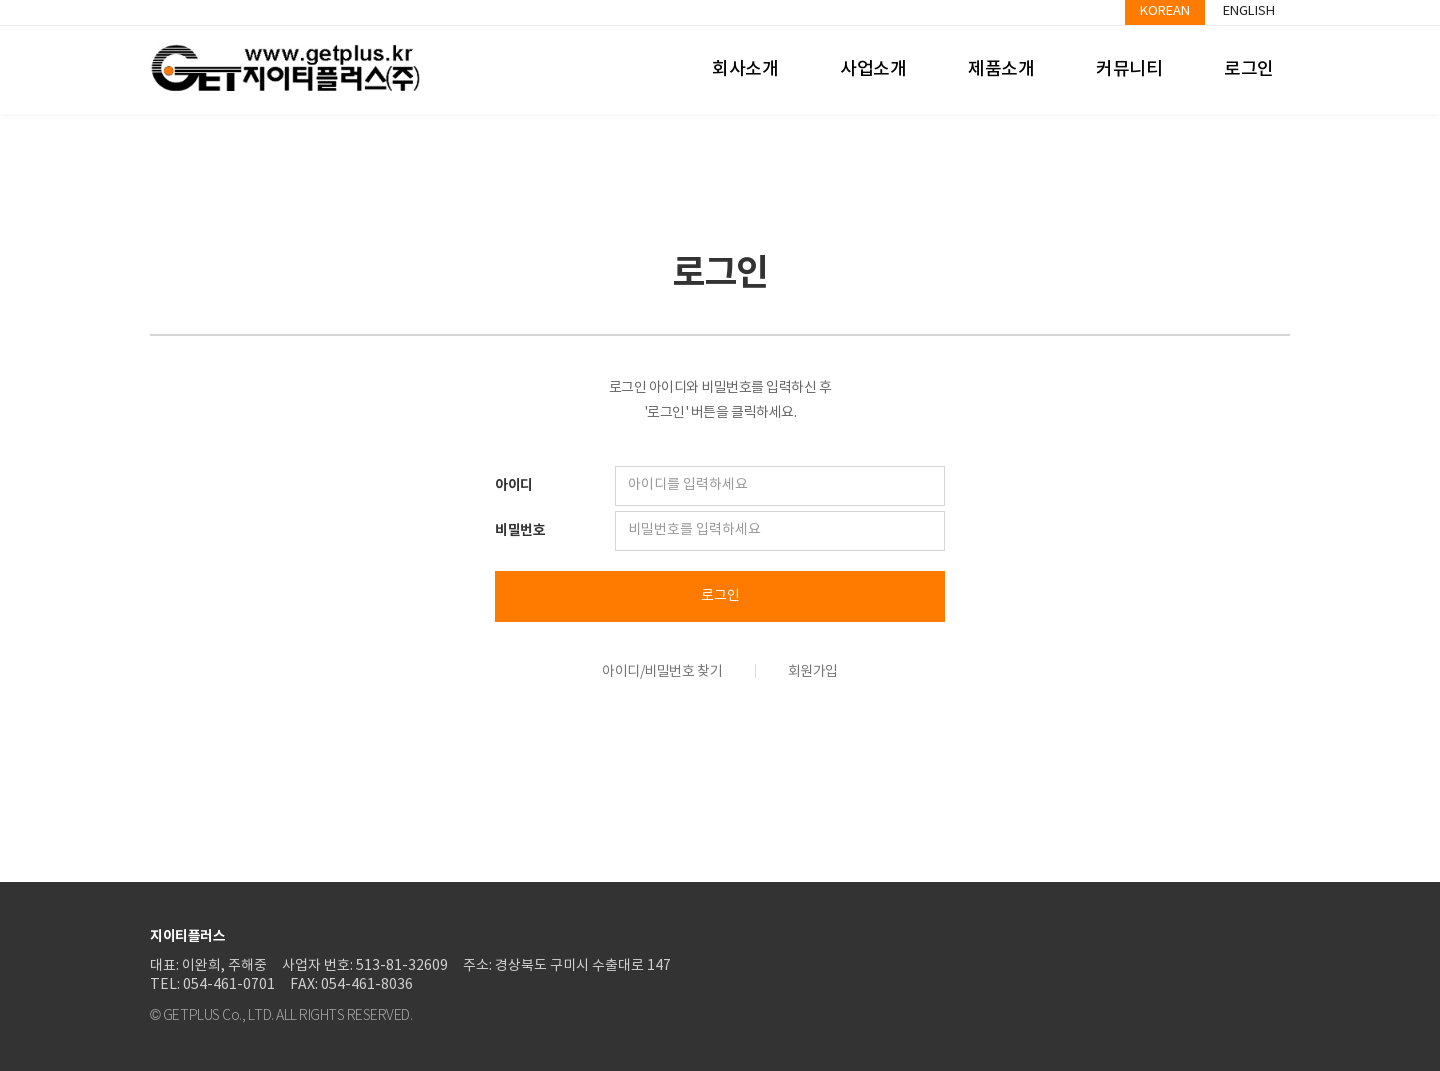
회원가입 (813, 672)
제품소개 (1001, 69)
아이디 (514, 485)
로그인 (1249, 69)
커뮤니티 (1129, 69)
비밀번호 (520, 530)
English (1249, 11)
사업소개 (873, 69)
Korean (1165, 11)
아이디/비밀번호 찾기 (662, 672)
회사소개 (745, 69)
